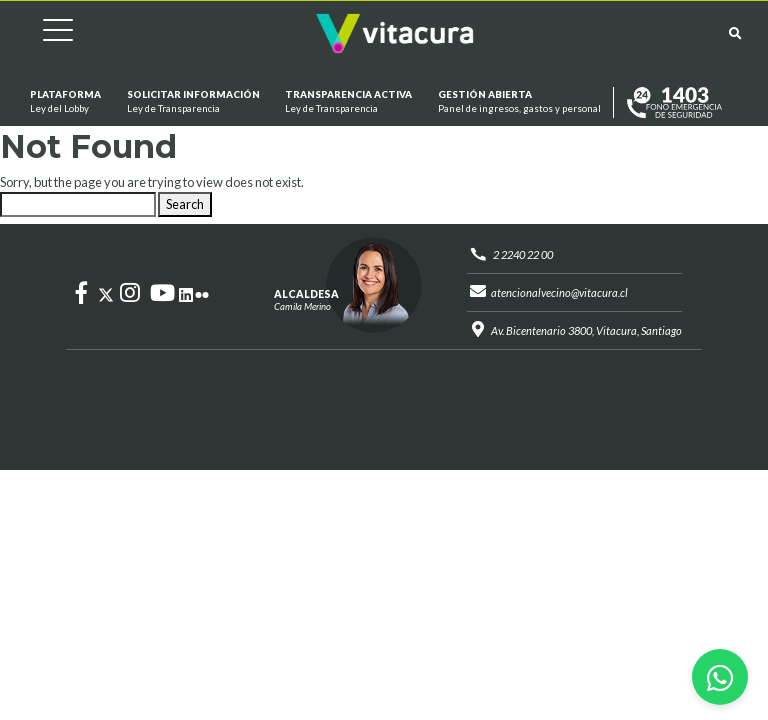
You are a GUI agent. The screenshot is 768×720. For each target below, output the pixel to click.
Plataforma (65, 103)
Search (185, 204)
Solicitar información (192, 103)
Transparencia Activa (348, 103)
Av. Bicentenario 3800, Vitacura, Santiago (586, 330)
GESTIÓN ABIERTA (519, 103)
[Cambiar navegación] (43, 33)
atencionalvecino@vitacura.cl (559, 292)
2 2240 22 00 (523, 254)
